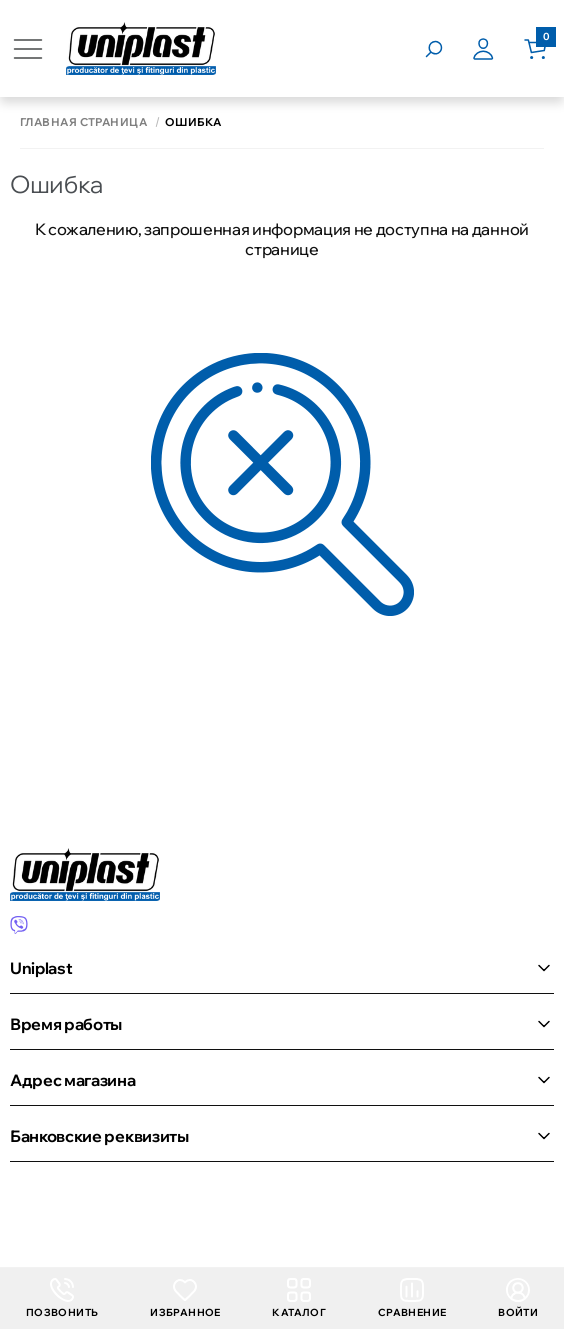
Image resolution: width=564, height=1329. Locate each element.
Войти (518, 1298)
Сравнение (412, 1298)
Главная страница (83, 122)
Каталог (299, 1298)
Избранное (185, 1298)
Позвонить (62, 1298)
